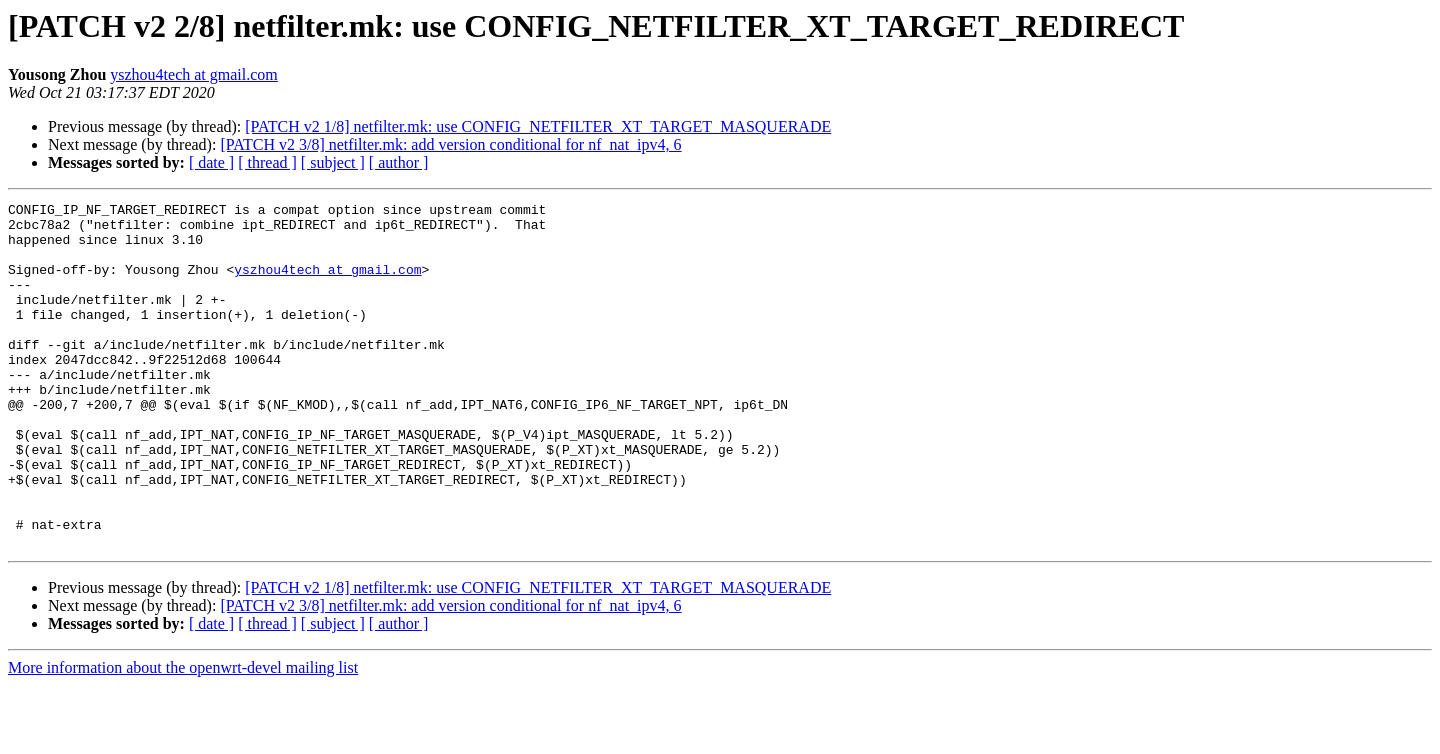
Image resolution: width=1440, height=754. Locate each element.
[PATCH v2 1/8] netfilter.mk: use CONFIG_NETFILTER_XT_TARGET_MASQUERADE (538, 126)
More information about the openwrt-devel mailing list (183, 736)
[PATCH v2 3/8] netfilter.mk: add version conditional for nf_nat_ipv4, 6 (450, 144)
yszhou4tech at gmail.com (194, 74)
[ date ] (211, 162)
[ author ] (399, 162)
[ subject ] (333, 162)
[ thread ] (267, 162)
